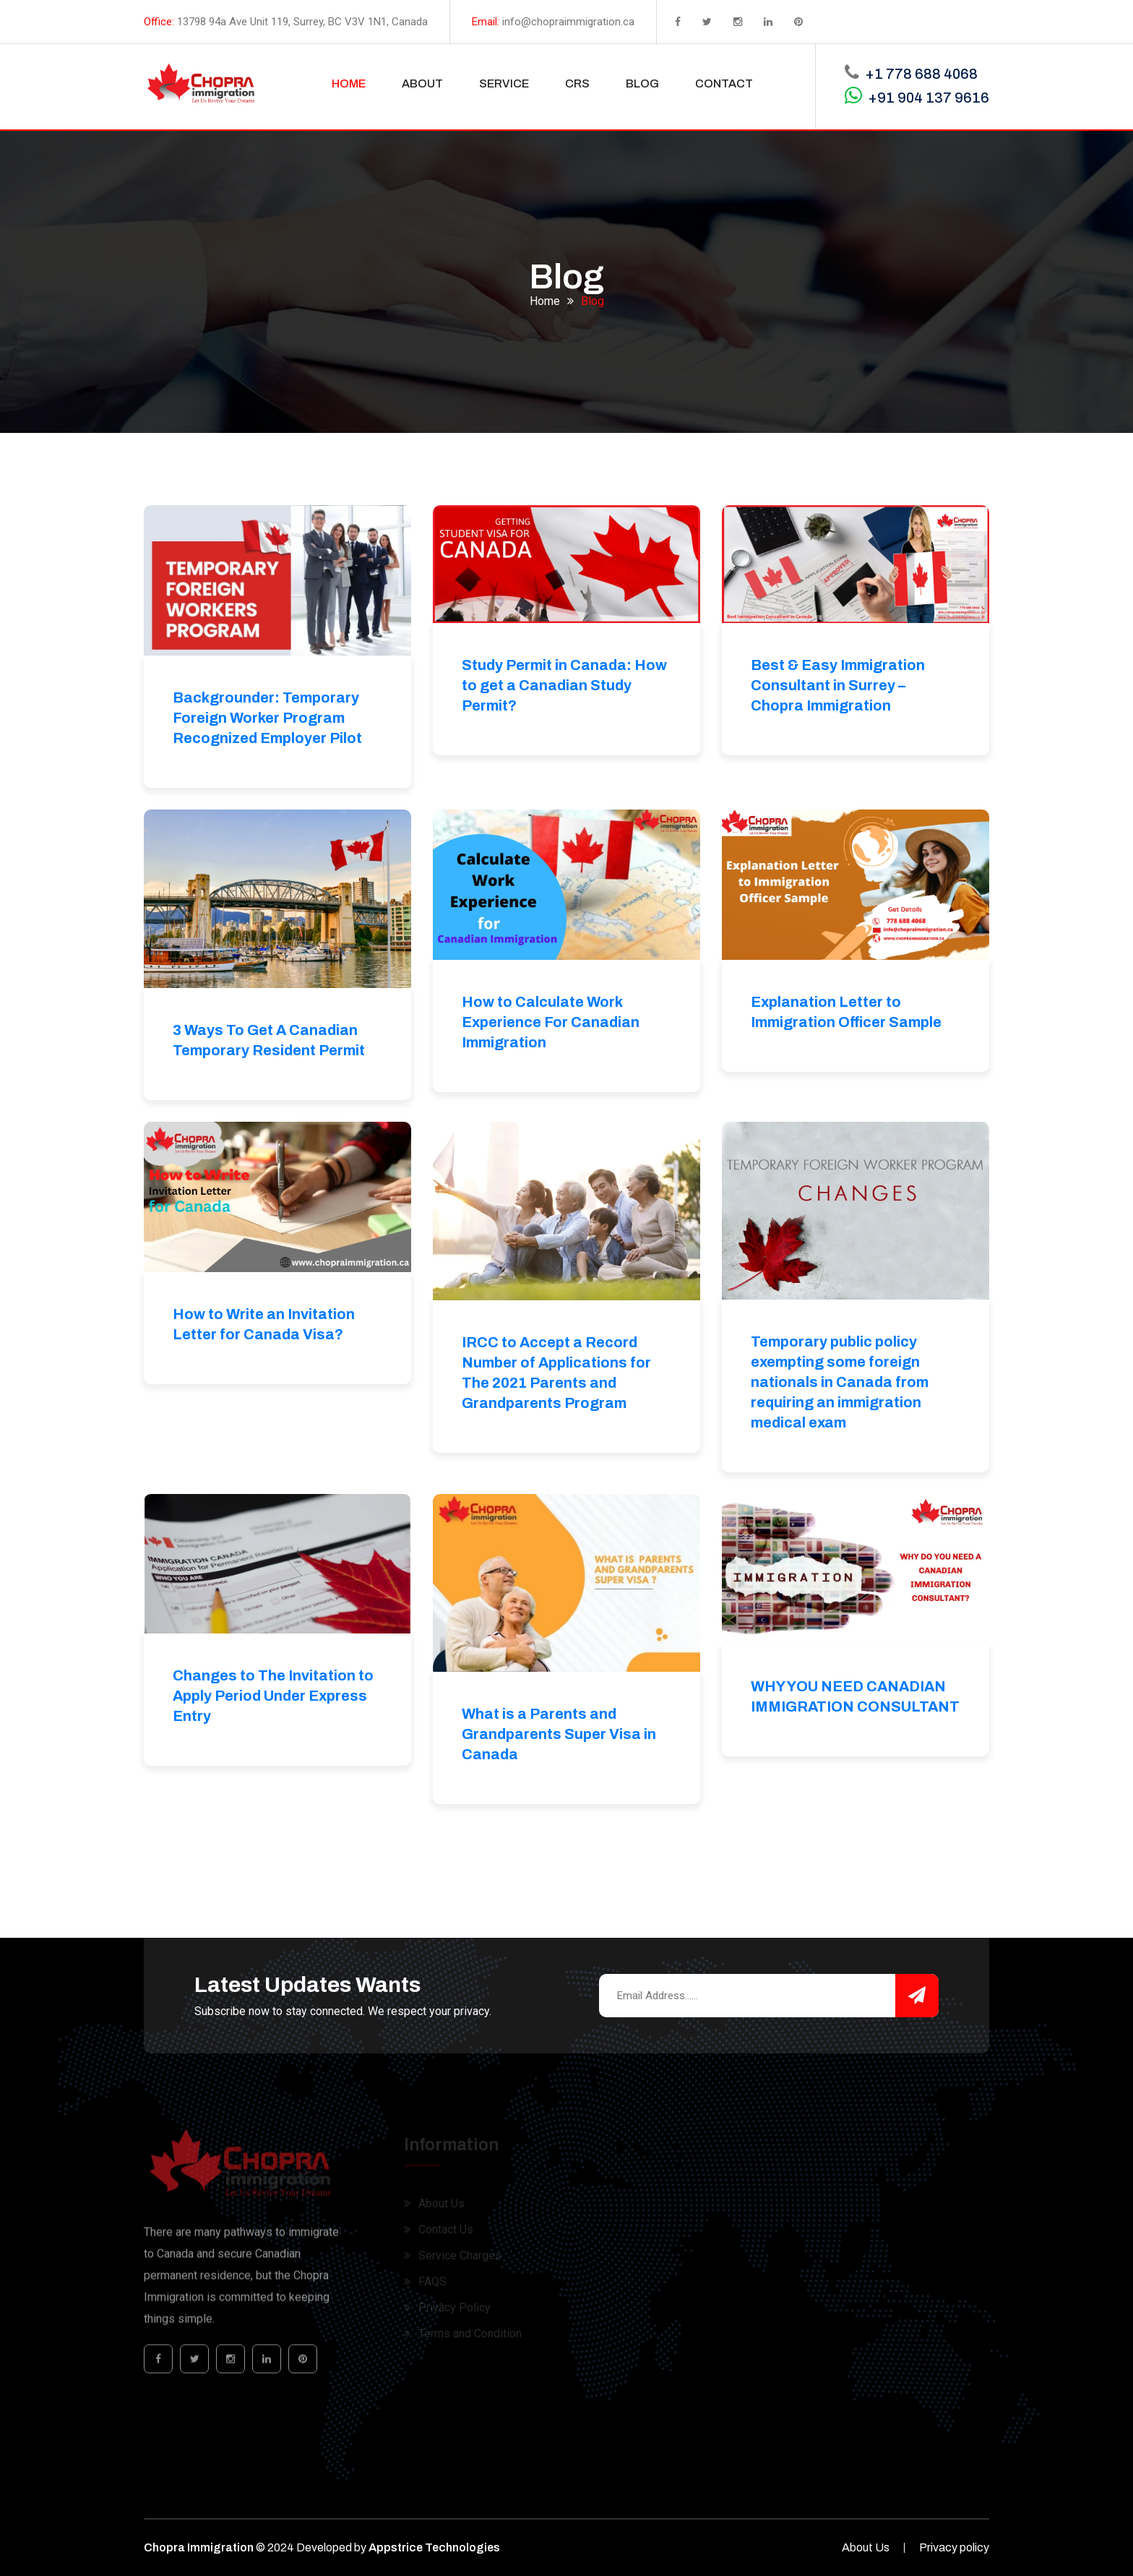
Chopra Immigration (199, 2547)
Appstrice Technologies (434, 2547)
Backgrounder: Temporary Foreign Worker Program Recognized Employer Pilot (267, 718)
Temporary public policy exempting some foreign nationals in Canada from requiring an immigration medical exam (840, 1382)
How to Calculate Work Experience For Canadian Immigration (550, 1022)
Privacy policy (954, 2547)
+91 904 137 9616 (928, 98)
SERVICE (504, 83)
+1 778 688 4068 (921, 74)
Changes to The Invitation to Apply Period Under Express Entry (273, 1695)
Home (545, 297)
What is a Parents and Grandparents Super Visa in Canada (559, 1734)
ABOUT (422, 83)
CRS (577, 83)
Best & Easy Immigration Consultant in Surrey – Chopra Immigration (838, 685)
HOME (349, 83)
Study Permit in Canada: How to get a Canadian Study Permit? (564, 685)
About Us (865, 2547)
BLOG (642, 83)
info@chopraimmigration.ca (568, 21)
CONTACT (724, 83)
